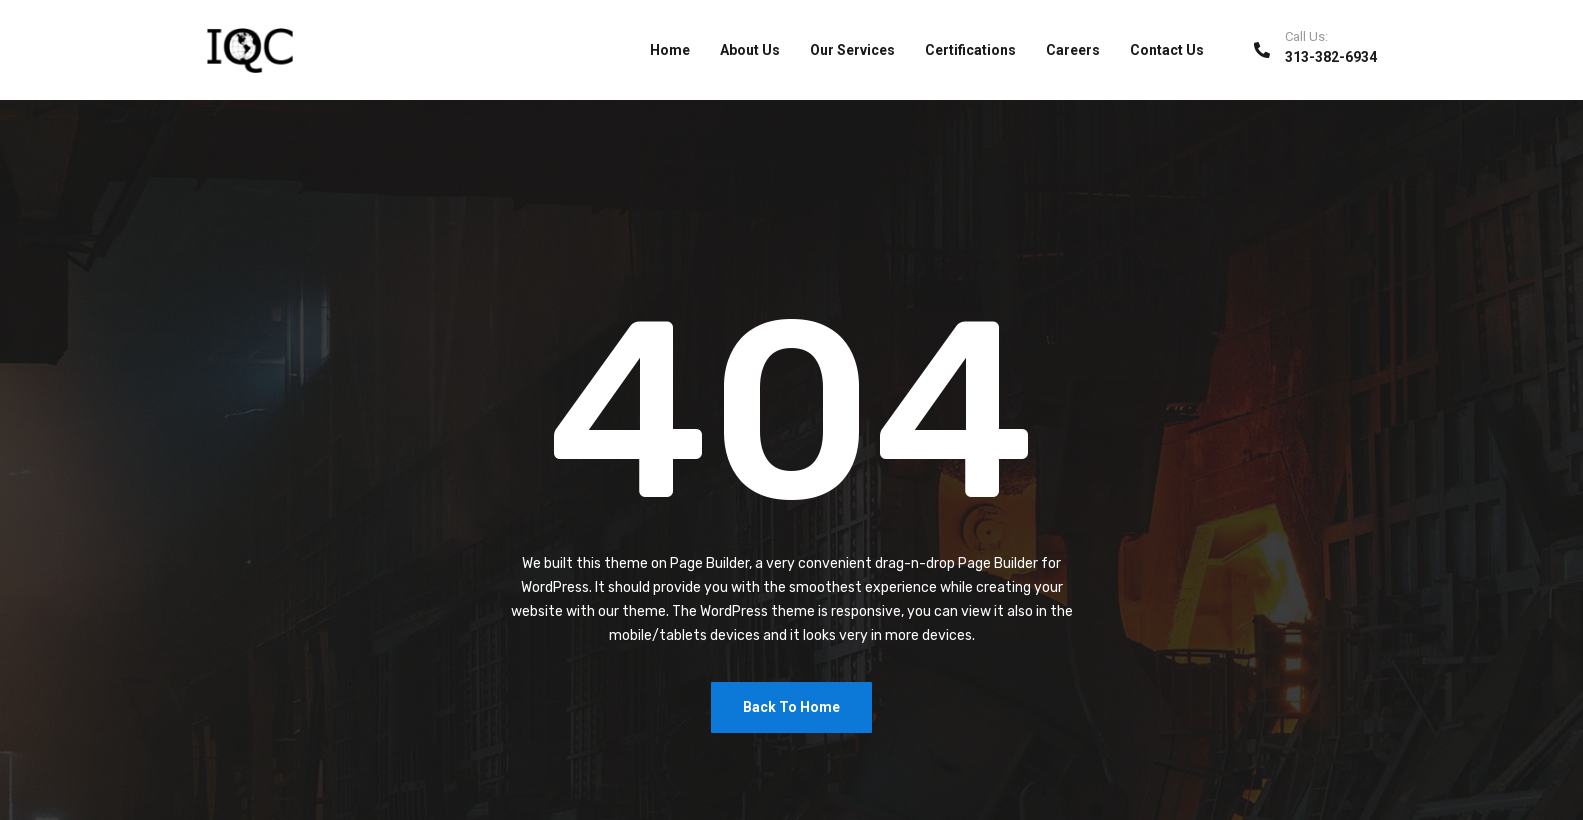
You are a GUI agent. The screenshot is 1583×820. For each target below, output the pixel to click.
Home (670, 50)
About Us (750, 50)
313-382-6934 (1331, 57)
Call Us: (1306, 36)
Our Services (852, 50)
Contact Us (1167, 50)
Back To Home (791, 707)
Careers (1073, 50)
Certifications (970, 50)
